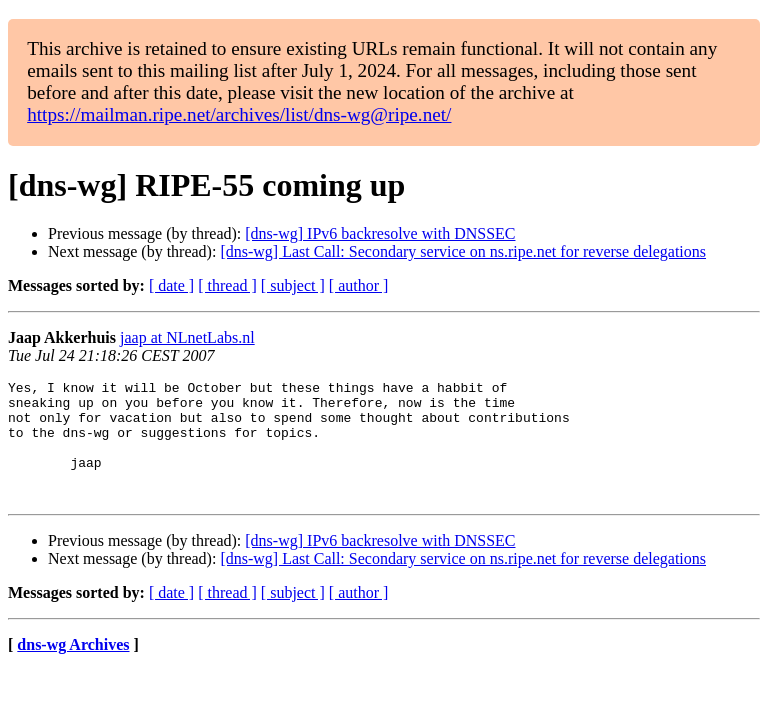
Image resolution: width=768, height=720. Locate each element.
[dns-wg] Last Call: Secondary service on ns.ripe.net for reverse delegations (463, 251)
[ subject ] (293, 285)
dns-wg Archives (73, 668)
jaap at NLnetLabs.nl (187, 337)
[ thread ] (227, 285)
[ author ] (359, 285)
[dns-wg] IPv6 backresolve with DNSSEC (380, 233)
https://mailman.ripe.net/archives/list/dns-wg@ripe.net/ (239, 114)
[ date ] (171, 285)
